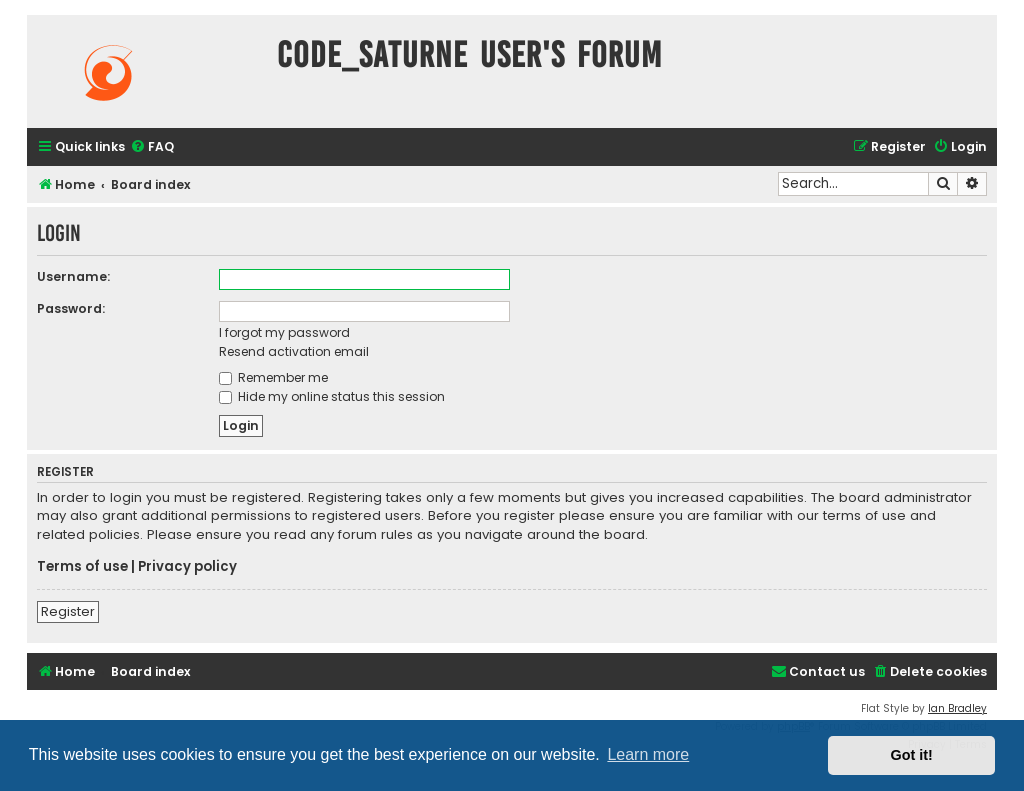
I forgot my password (284, 332)
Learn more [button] (648, 754)
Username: (73, 276)
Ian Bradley (957, 708)
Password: (71, 308)
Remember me (273, 377)
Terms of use (82, 567)
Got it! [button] (912, 755)
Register (68, 611)
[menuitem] (152, 147)
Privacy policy (187, 567)
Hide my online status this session (332, 396)
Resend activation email (294, 351)
